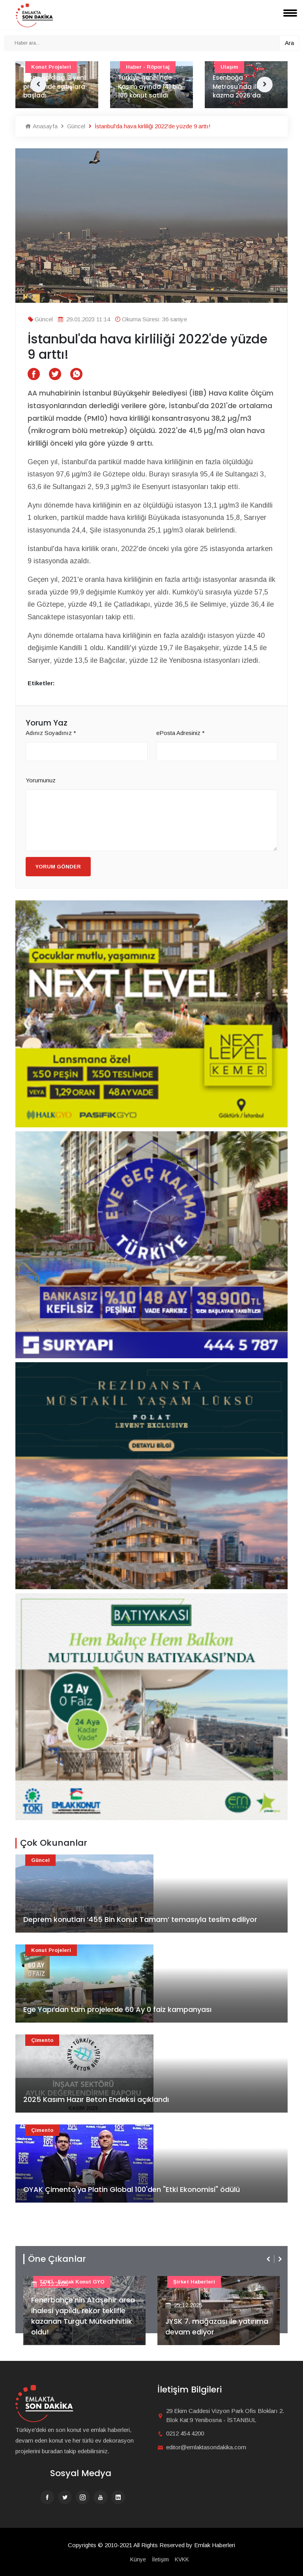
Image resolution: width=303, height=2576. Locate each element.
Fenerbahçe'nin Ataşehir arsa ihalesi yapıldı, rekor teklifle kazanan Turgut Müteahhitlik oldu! (83, 2316)
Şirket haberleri (194, 2282)
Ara (289, 42)
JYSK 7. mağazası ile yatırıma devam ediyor (216, 2326)
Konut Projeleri (51, 1950)
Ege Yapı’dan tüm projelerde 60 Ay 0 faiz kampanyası (117, 2009)
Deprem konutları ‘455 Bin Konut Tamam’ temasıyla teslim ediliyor (140, 1919)
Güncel (72, 126)
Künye (138, 2559)
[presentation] (269, 2259)
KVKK (182, 2559)
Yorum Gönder (58, 867)
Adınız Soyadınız (51, 732)
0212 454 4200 (185, 2433)
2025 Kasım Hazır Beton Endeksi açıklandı (96, 2099)
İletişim (160, 2559)
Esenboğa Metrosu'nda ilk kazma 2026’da (237, 86)
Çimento (42, 2040)
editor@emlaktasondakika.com (206, 2447)
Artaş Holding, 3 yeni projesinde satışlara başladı (54, 86)
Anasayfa (41, 126)
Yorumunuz (41, 780)
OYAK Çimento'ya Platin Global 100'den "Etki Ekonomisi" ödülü (131, 2189)
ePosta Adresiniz (180, 732)
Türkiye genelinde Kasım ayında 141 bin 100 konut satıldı (150, 86)
